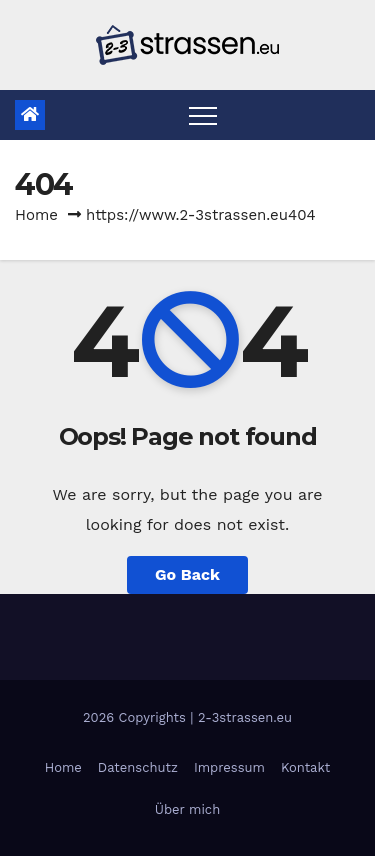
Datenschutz (138, 767)
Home (36, 215)
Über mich (187, 809)
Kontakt (305, 767)
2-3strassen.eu (245, 717)
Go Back (187, 574)
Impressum (229, 767)
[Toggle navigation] (203, 115)
